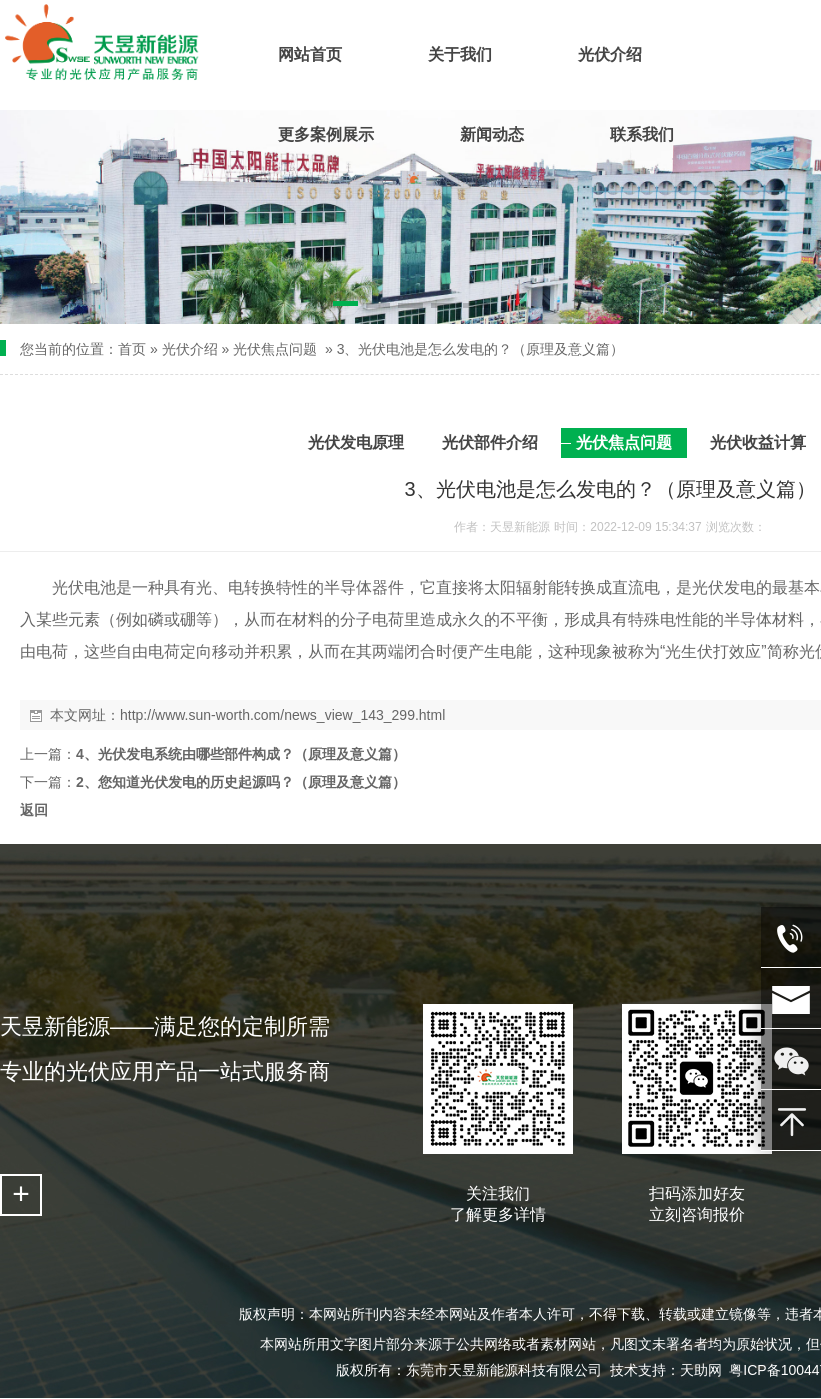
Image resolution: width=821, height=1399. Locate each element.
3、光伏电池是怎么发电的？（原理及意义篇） (481, 349)
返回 (34, 810)
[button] (345, 307)
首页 (132, 349)
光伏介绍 (190, 349)
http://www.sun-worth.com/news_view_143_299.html (282, 715)
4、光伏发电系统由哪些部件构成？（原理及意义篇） (241, 754)
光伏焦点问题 (275, 349)
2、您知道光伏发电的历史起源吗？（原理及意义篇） (241, 782)
